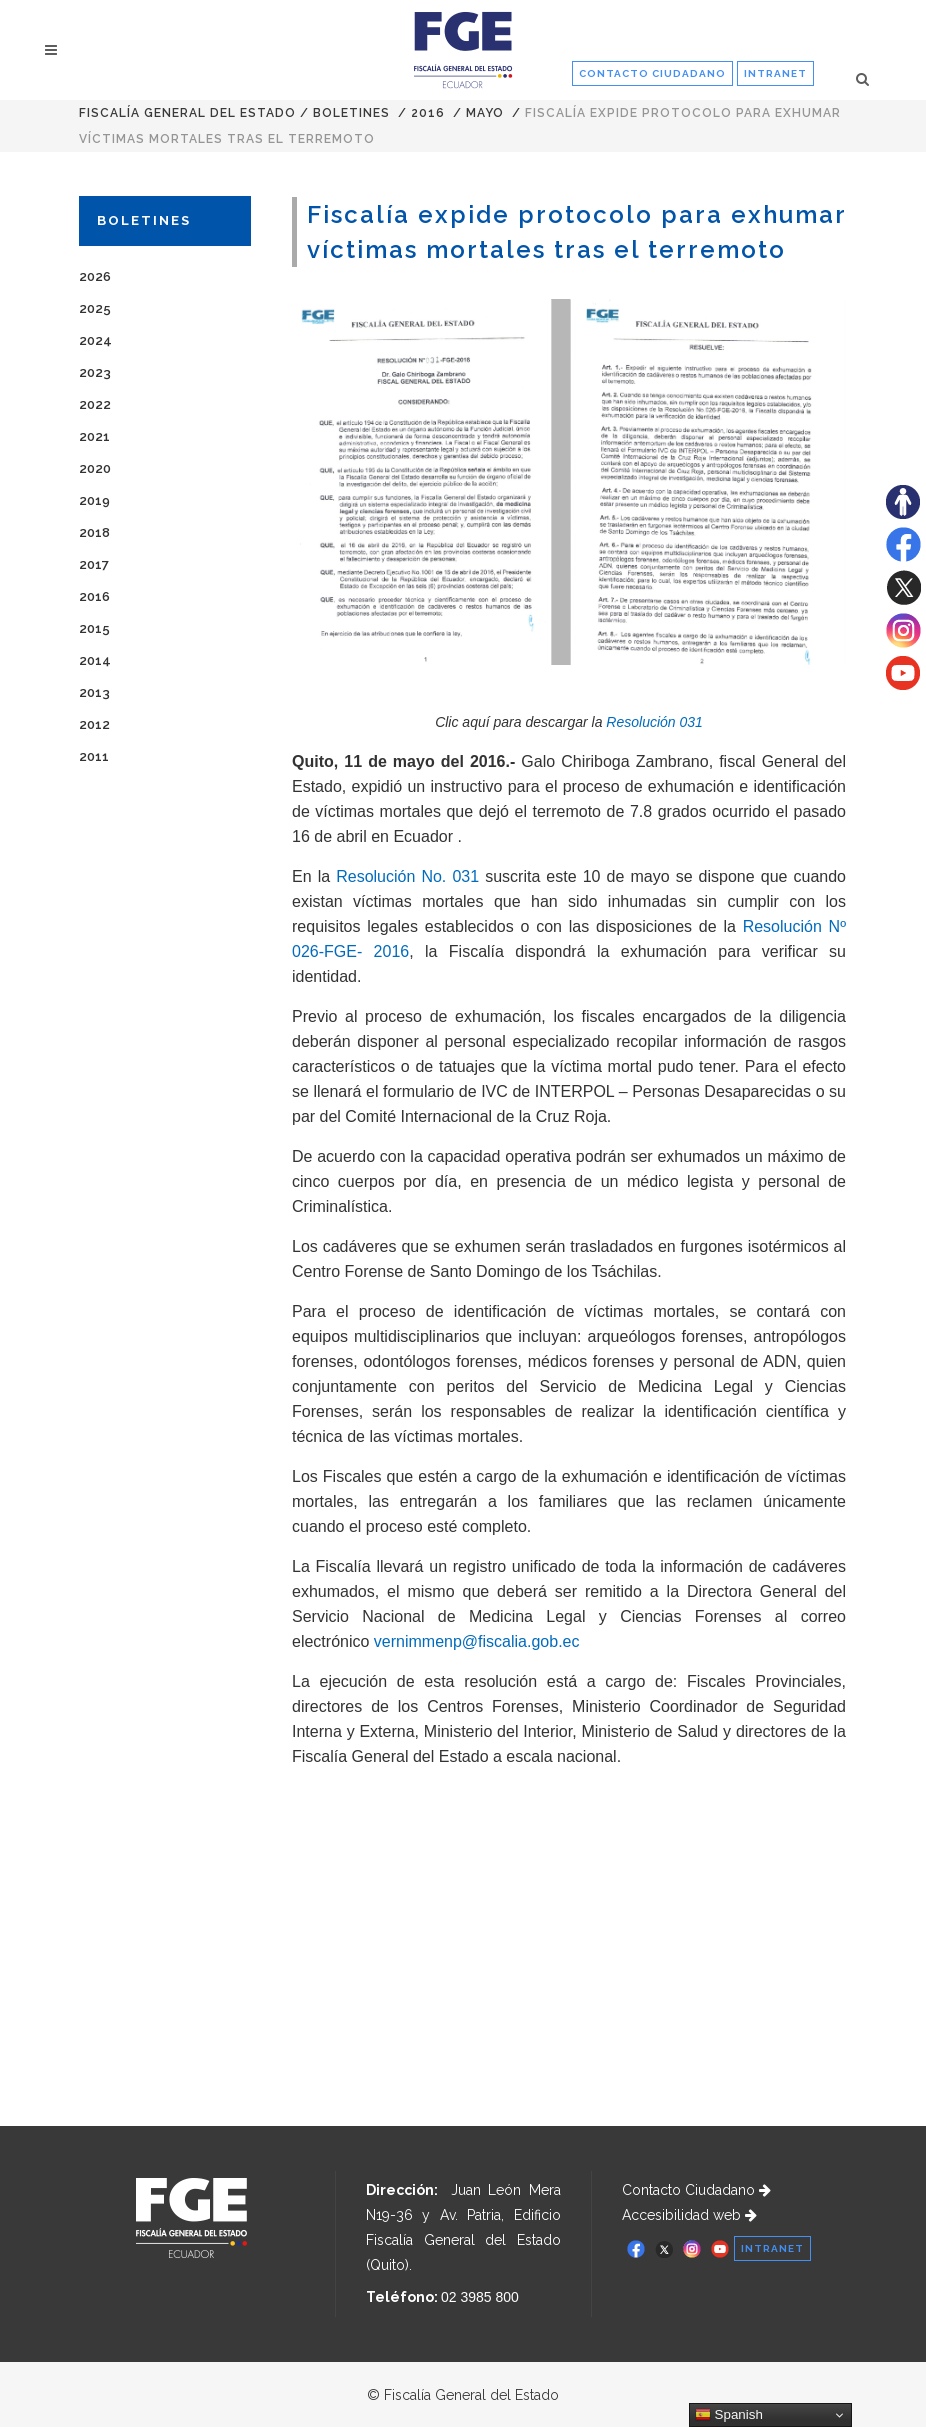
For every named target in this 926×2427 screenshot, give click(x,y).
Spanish (729, 2415)
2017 (94, 564)
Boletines (351, 113)
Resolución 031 (654, 722)
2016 (428, 113)
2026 (95, 276)
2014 (95, 660)
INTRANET (775, 73)
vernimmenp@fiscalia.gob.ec (477, 1641)
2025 (95, 308)
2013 (94, 692)
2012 (94, 724)
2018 (94, 532)
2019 (94, 500)
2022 (95, 404)
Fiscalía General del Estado (187, 113)
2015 (94, 628)
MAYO (485, 113)
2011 (94, 756)
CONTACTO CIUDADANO (652, 73)
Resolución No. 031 (407, 876)
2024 (95, 340)
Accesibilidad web (689, 2215)
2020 (95, 468)
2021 (94, 436)
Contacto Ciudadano (696, 2190)
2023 (95, 372)
